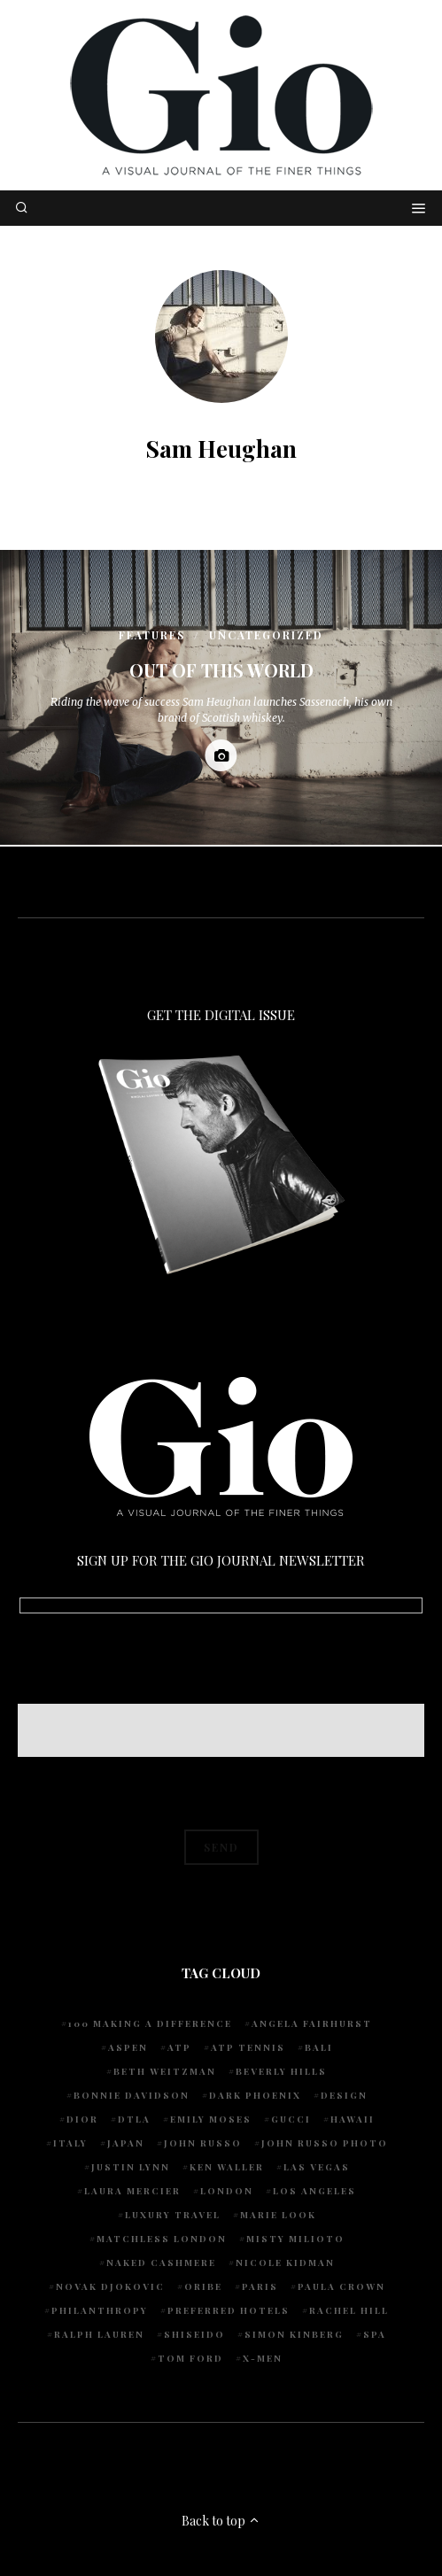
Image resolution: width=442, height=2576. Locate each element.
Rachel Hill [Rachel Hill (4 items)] (349, 2310)
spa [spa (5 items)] (374, 2334)
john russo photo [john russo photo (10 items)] (324, 2143)
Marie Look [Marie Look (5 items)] (278, 2215)
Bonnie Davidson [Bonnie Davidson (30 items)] (132, 2095)
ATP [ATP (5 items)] (179, 2047)
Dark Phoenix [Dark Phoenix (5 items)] (255, 2095)
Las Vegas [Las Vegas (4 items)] (316, 2167)
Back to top (221, 2520)
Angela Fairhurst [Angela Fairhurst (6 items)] (312, 2023)
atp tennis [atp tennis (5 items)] (248, 2047)
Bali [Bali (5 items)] (319, 2047)
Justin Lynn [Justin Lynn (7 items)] (130, 2167)
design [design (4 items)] (344, 2095)
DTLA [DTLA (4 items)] (134, 2119)
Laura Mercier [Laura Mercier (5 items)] (132, 2191)
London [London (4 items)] (226, 2191)
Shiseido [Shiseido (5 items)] (194, 2334)
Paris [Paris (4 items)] (260, 2286)
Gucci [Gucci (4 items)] (291, 2119)
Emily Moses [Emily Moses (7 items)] (211, 2119)
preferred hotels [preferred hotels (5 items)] (228, 2310)
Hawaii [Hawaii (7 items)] (352, 2119)
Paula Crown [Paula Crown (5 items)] (341, 2286)
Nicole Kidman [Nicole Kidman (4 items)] (285, 2262)
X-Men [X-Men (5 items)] (263, 2358)
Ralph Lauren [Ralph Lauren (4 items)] (99, 2334)
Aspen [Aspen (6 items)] (128, 2047)
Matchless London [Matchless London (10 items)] (162, 2238)
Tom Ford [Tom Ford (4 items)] (190, 2358)
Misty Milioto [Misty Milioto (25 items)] (295, 2238)
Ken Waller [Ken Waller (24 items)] (227, 2167)
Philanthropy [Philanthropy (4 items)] (99, 2310)
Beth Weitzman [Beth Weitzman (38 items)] (164, 2071)
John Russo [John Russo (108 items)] (203, 2143)
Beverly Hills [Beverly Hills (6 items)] (281, 2071)
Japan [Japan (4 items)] (125, 2143)
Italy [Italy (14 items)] (70, 2143)
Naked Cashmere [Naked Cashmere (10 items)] (161, 2262)
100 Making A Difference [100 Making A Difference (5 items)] (150, 2023)
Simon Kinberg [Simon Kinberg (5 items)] (294, 2334)
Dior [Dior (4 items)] (82, 2119)
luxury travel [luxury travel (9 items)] (173, 2215)
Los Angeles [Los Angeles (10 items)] (314, 2191)
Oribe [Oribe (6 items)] (203, 2286)
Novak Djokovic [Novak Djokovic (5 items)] (110, 2286)
